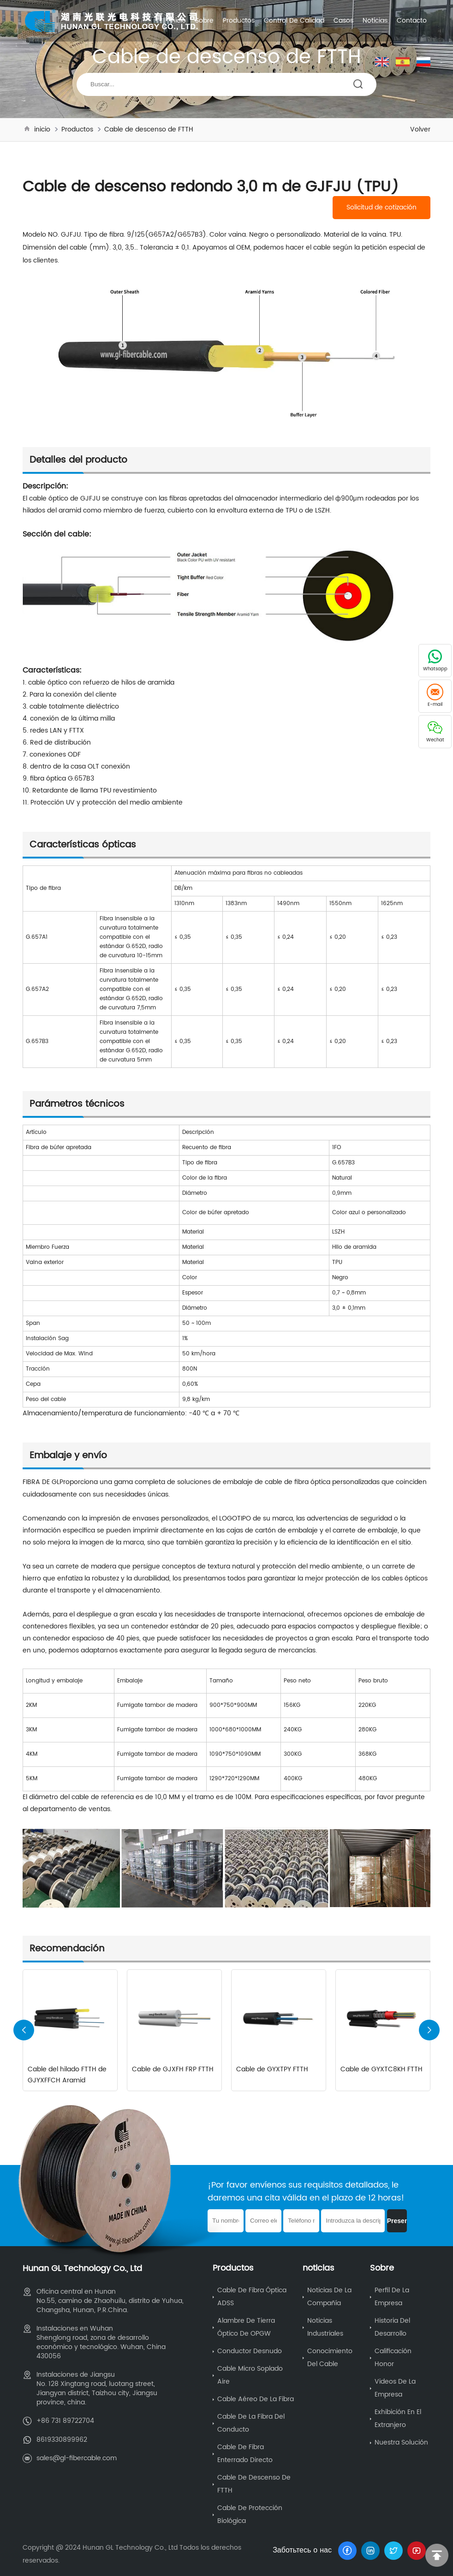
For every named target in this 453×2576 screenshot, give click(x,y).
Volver (420, 129)
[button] (429, 2029)
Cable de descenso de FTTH (148, 129)
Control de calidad (294, 20)
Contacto (412, 20)
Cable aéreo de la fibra (255, 2398)
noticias (375, 20)
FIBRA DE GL (41, 1482)
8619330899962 (61, 2438)
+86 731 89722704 (65, 2420)
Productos (239, 20)
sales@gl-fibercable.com (76, 2457)
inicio (178, 20)
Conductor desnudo (249, 2350)
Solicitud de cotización (381, 207)
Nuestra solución (401, 2442)
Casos (343, 20)
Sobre (204, 20)
